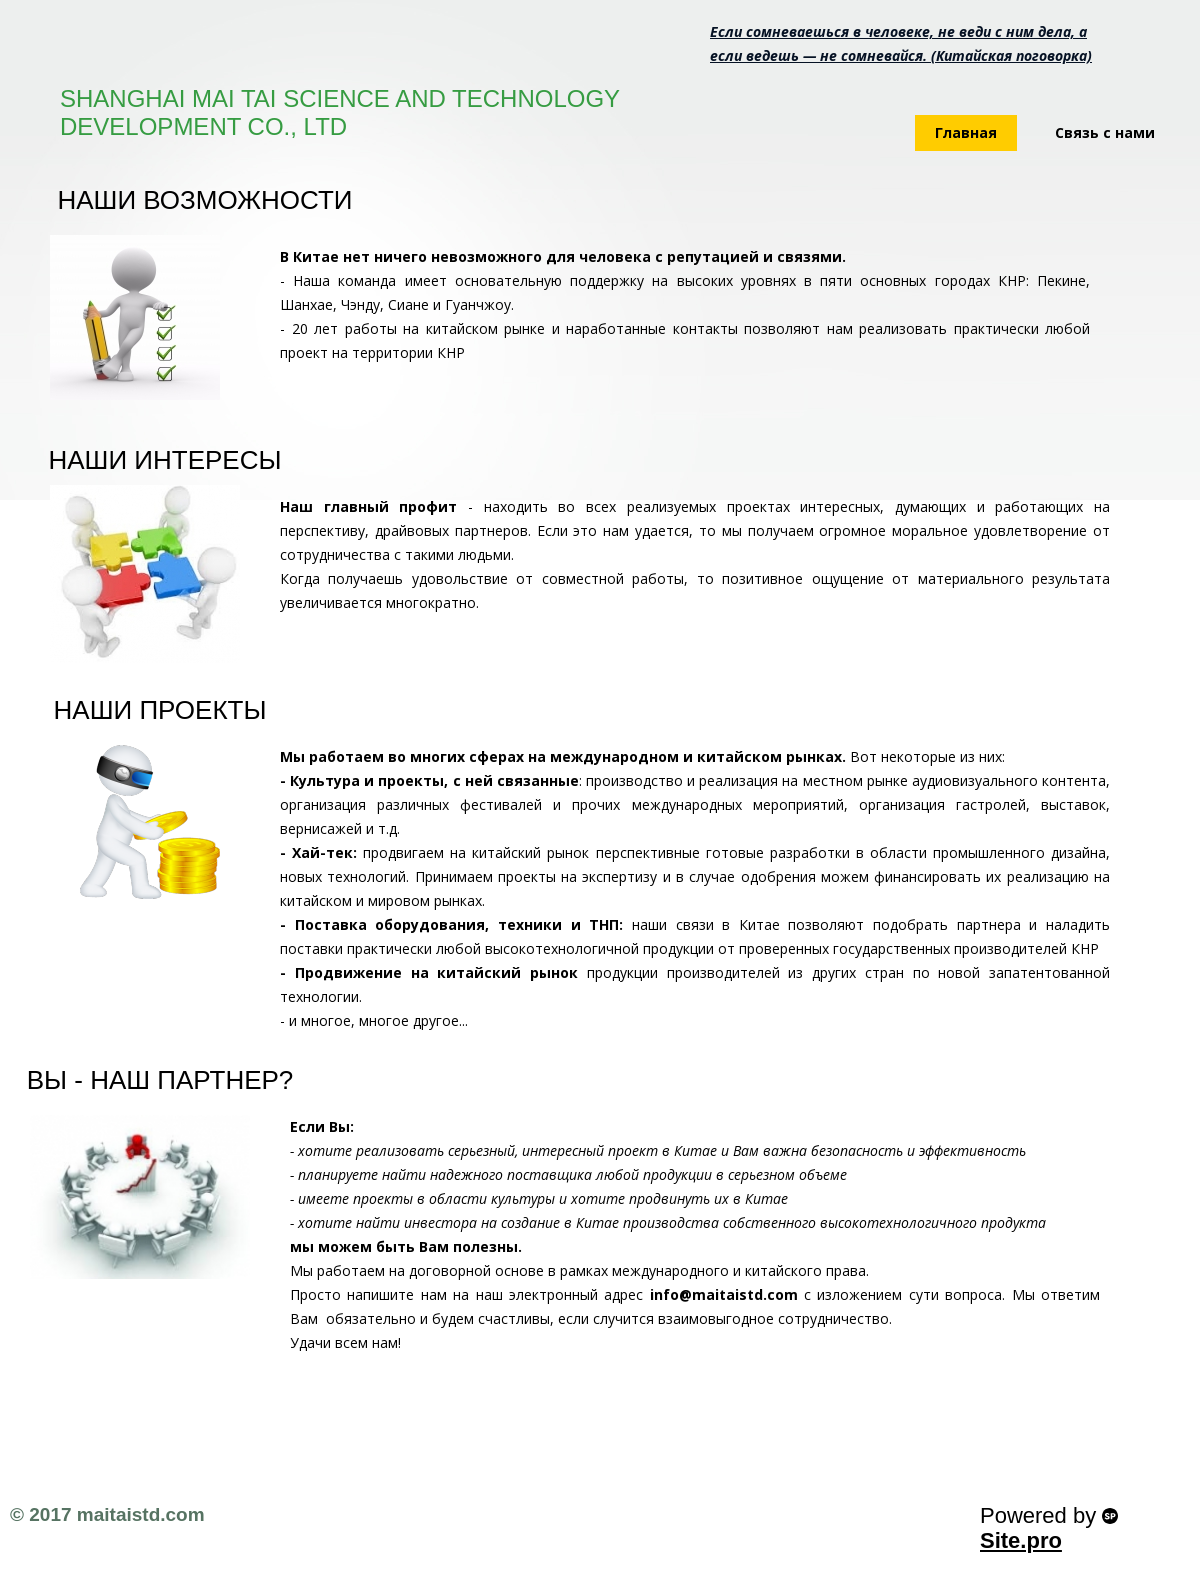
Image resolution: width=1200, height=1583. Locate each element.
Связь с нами (1105, 132)
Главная (966, 132)
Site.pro (1021, 1540)
